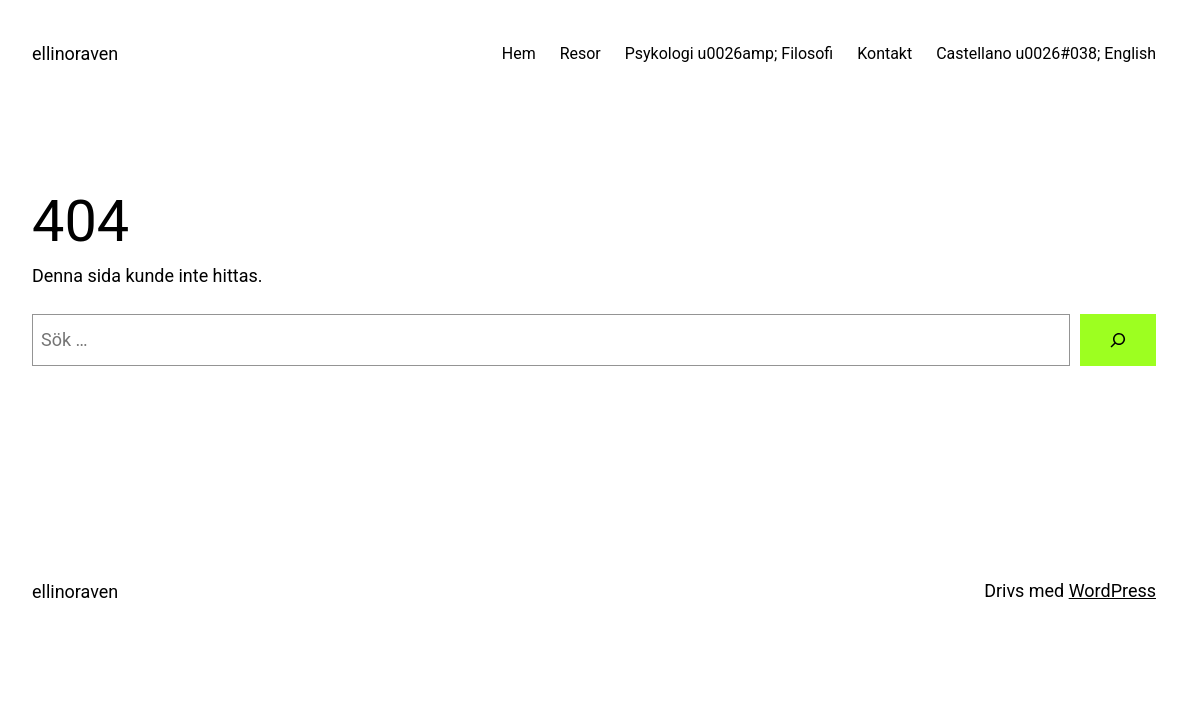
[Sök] (1118, 340)
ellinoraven (75, 53)
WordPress (1112, 590)
